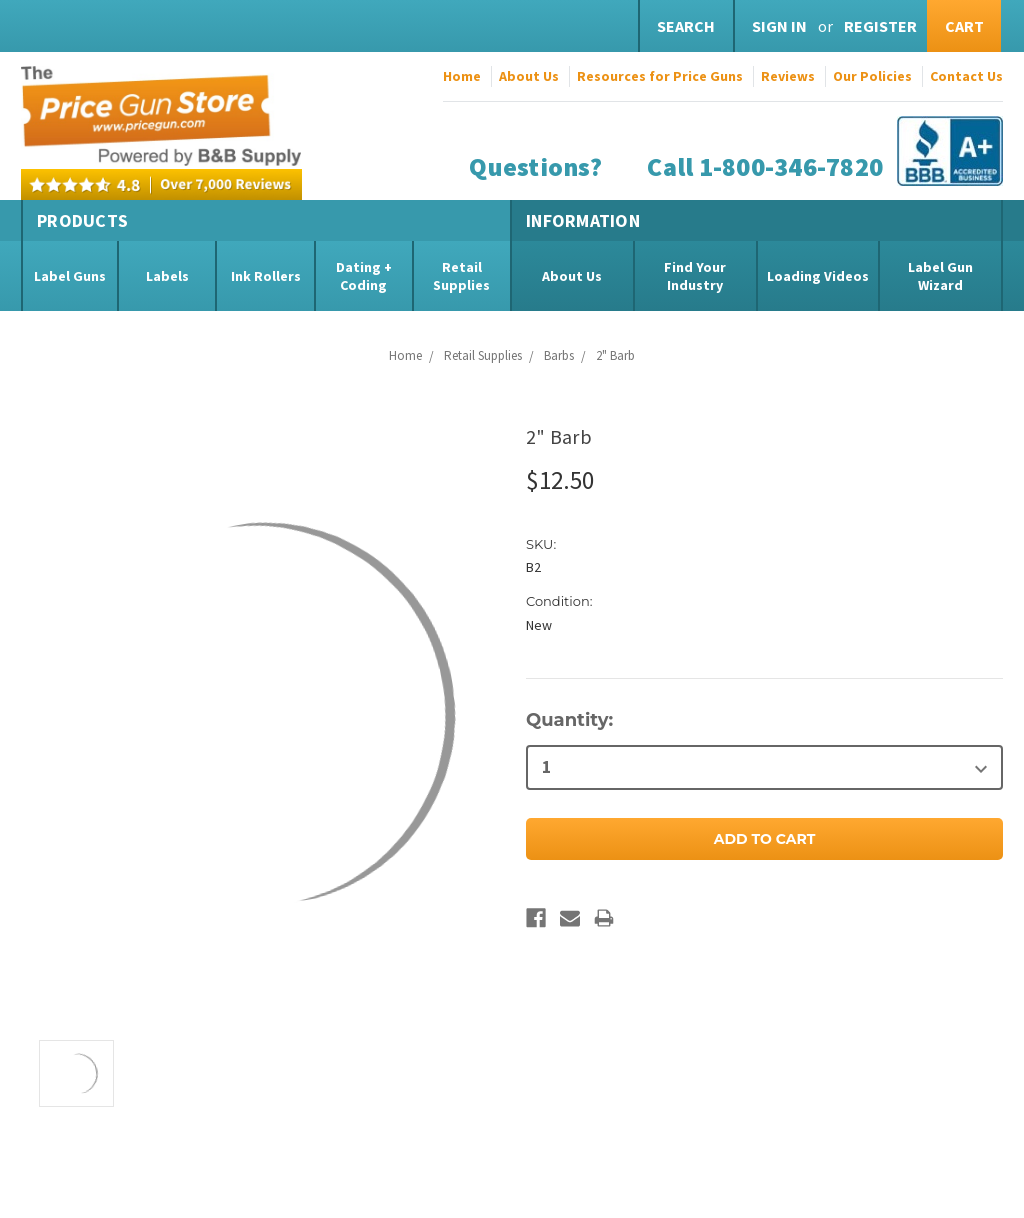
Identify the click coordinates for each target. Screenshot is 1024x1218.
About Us (529, 76)
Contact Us (966, 76)
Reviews (788, 76)
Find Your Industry (695, 276)
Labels (167, 276)
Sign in (779, 26)
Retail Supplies (461, 276)
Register (880, 26)
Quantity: (569, 720)
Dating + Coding (364, 276)
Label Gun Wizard (940, 276)
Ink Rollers (266, 276)
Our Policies (872, 76)
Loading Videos (818, 276)
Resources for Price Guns (660, 76)
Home (462, 76)
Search (686, 26)
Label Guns (70, 276)
